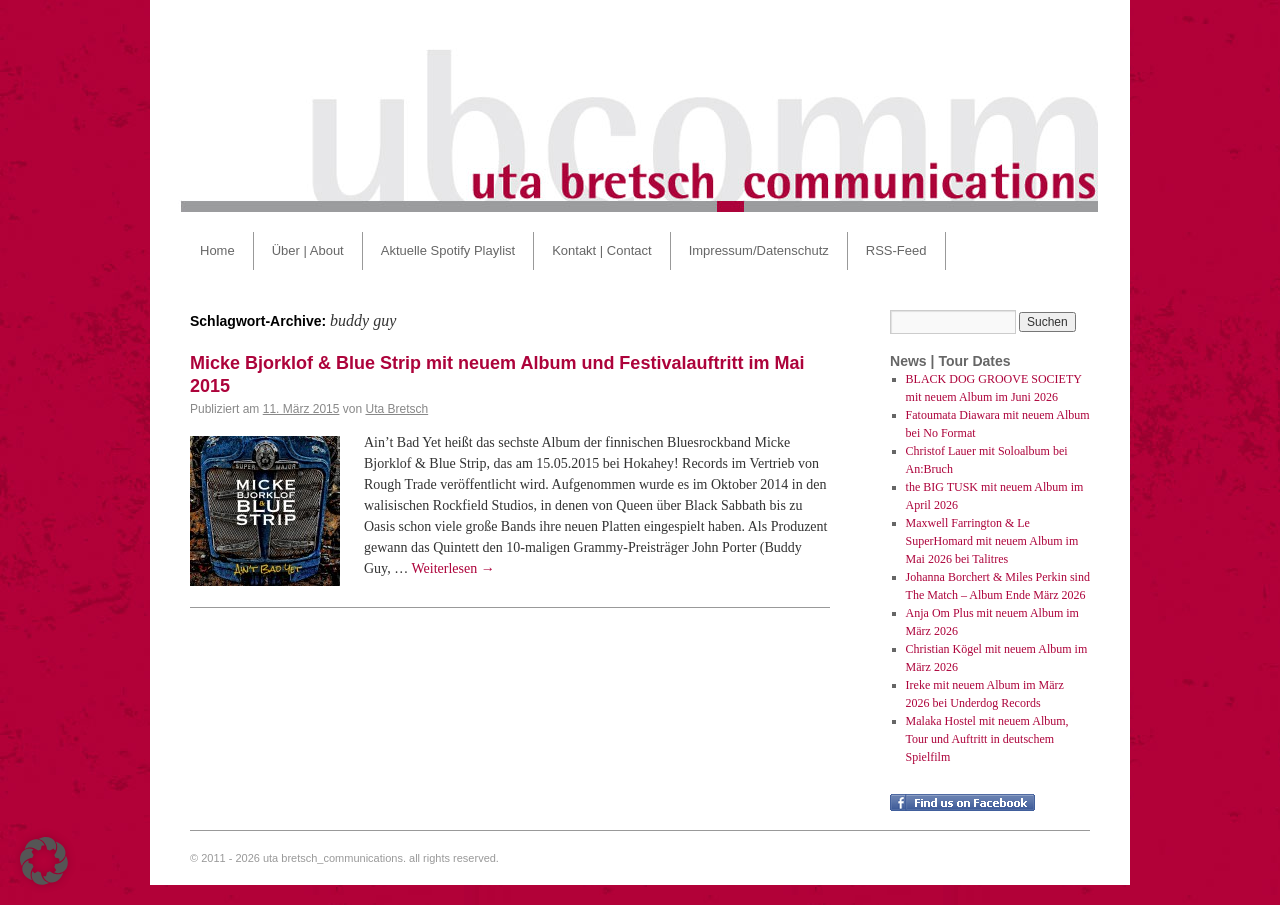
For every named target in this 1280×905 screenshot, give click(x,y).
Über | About (308, 250)
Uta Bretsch (396, 409)
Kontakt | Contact (602, 250)
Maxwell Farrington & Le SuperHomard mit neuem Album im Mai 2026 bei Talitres (992, 541)
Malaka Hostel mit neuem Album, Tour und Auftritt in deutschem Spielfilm (987, 739)
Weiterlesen (452, 568)
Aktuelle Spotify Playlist (448, 250)
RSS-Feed (896, 250)
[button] (44, 861)
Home (217, 250)
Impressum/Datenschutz (759, 250)
